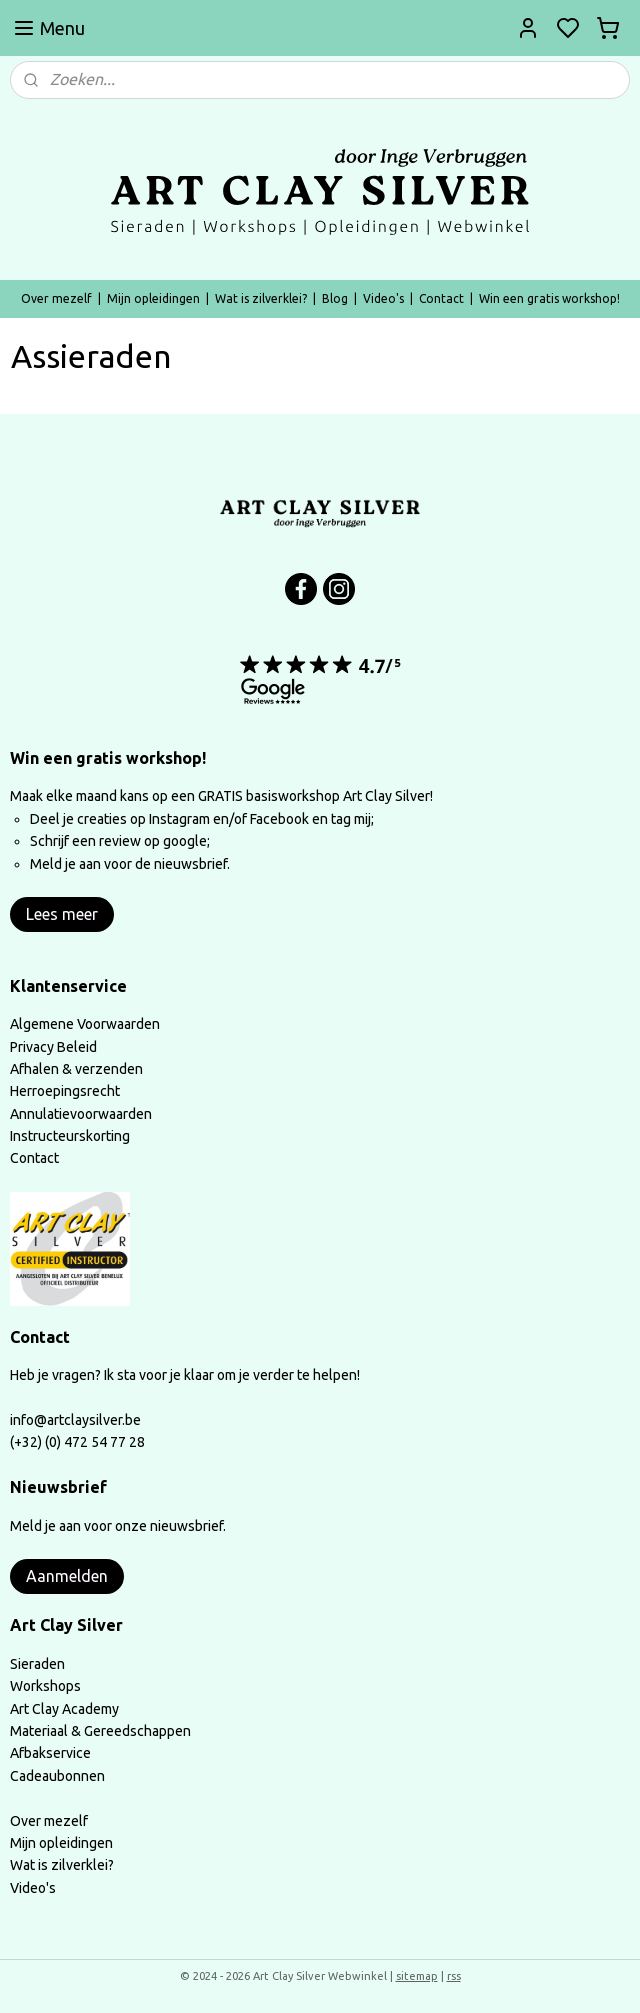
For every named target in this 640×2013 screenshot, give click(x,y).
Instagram (179, 819)
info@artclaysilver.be (75, 1420)
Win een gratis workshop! (549, 298)
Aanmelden (67, 1576)
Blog (335, 298)
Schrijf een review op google (118, 841)
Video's (383, 298)
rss (454, 1976)
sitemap (417, 1976)
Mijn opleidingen (153, 298)
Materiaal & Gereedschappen (100, 1731)
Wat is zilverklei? (261, 298)
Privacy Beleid (53, 1047)
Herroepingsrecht (65, 1091)
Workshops (45, 1686)
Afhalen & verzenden (76, 1069)
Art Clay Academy (64, 1709)
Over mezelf (56, 298)
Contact (441, 298)
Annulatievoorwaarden (81, 1114)
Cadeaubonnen (57, 1776)
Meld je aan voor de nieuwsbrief (128, 864)
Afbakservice (50, 1753)
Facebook (281, 819)
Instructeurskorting (70, 1136)
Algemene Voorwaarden (85, 1024)
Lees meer (62, 914)
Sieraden (37, 1664)
